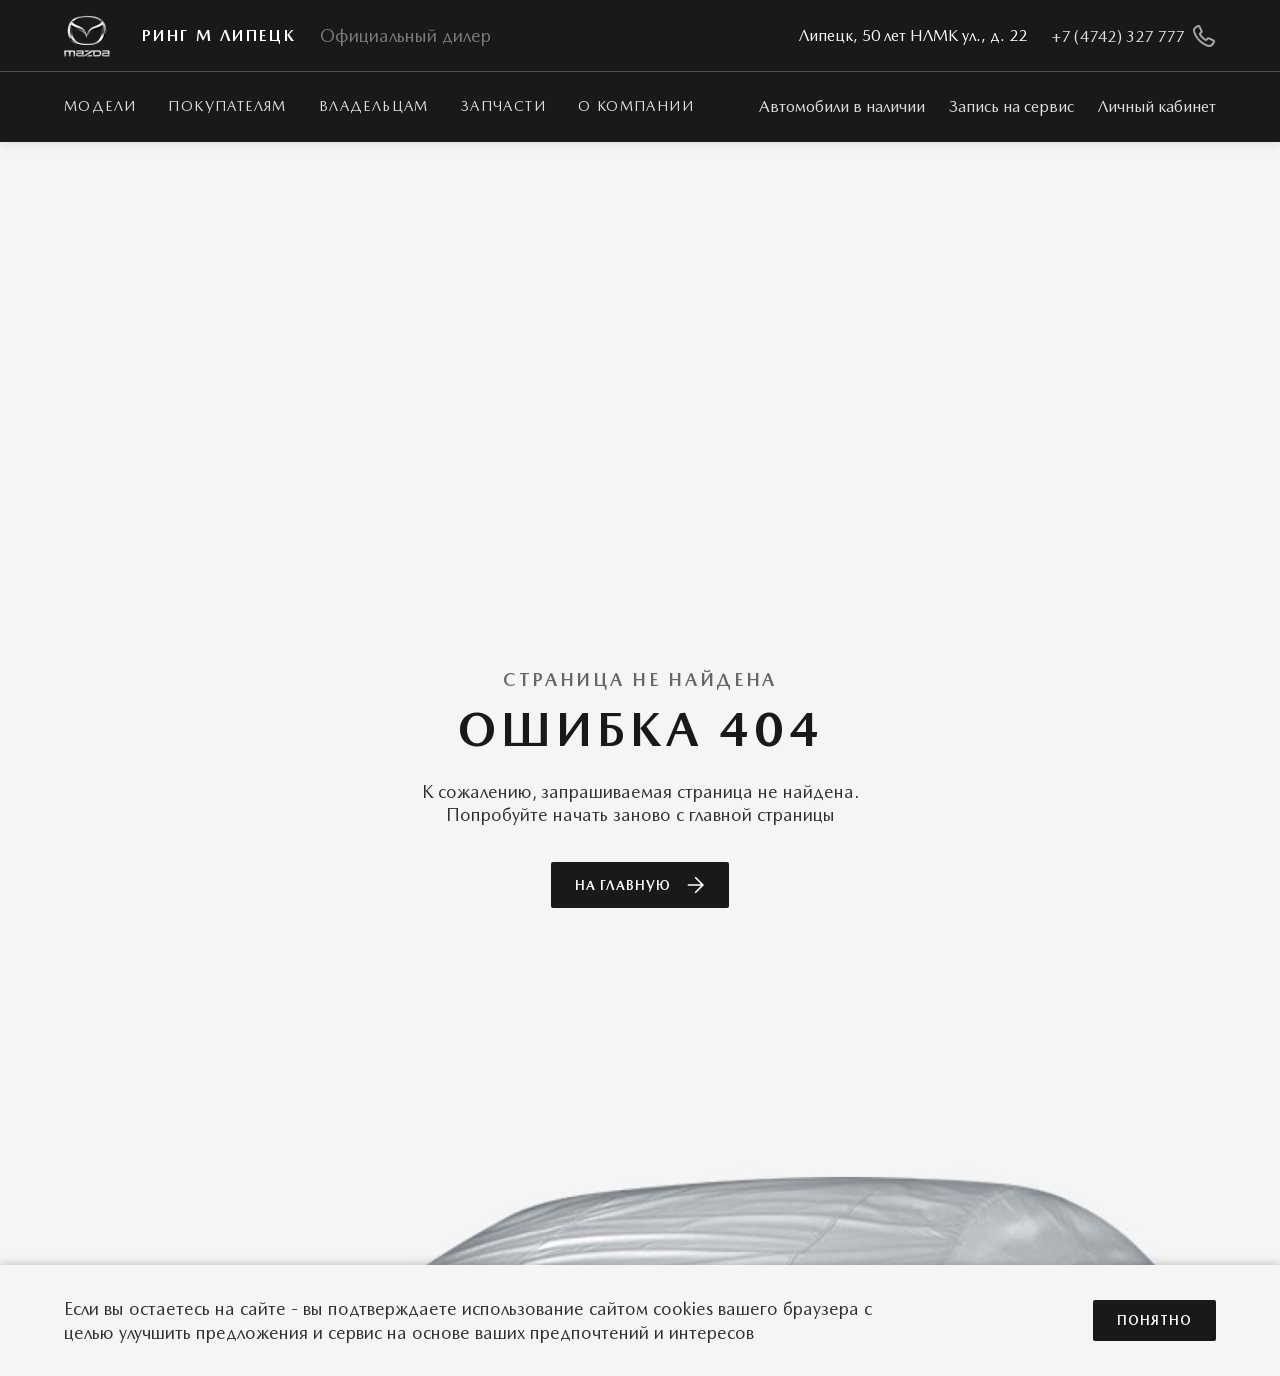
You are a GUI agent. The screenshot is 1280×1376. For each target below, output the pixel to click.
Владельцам (374, 106)
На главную (640, 885)
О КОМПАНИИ (636, 106)
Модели (100, 106)
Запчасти (503, 106)
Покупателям (227, 106)
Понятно (1154, 1320)
